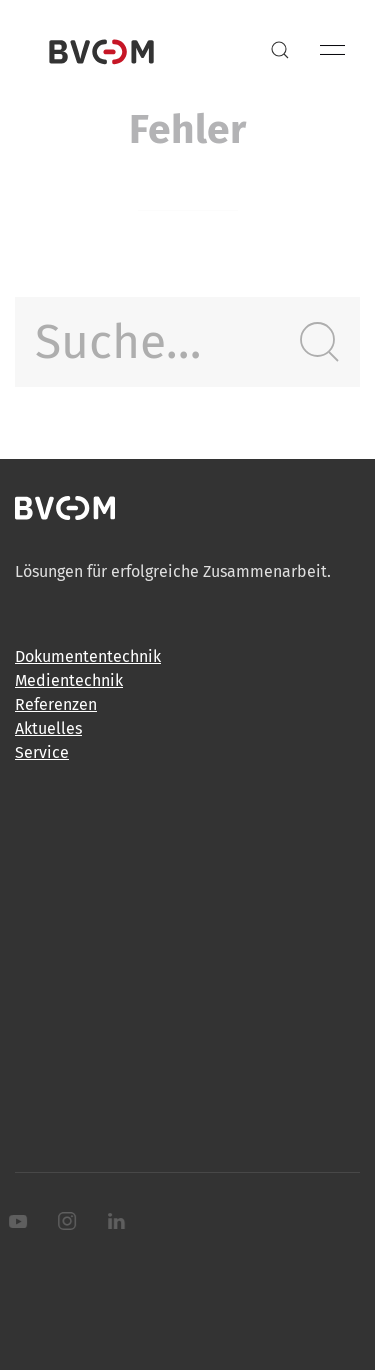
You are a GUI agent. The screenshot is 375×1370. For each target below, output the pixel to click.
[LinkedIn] (114, 1221)
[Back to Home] (101, 50)
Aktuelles (48, 728)
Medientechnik (69, 680)
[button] (280, 50)
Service (42, 752)
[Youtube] (16, 1221)
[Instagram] (65, 1221)
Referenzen (56, 704)
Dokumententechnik (88, 656)
